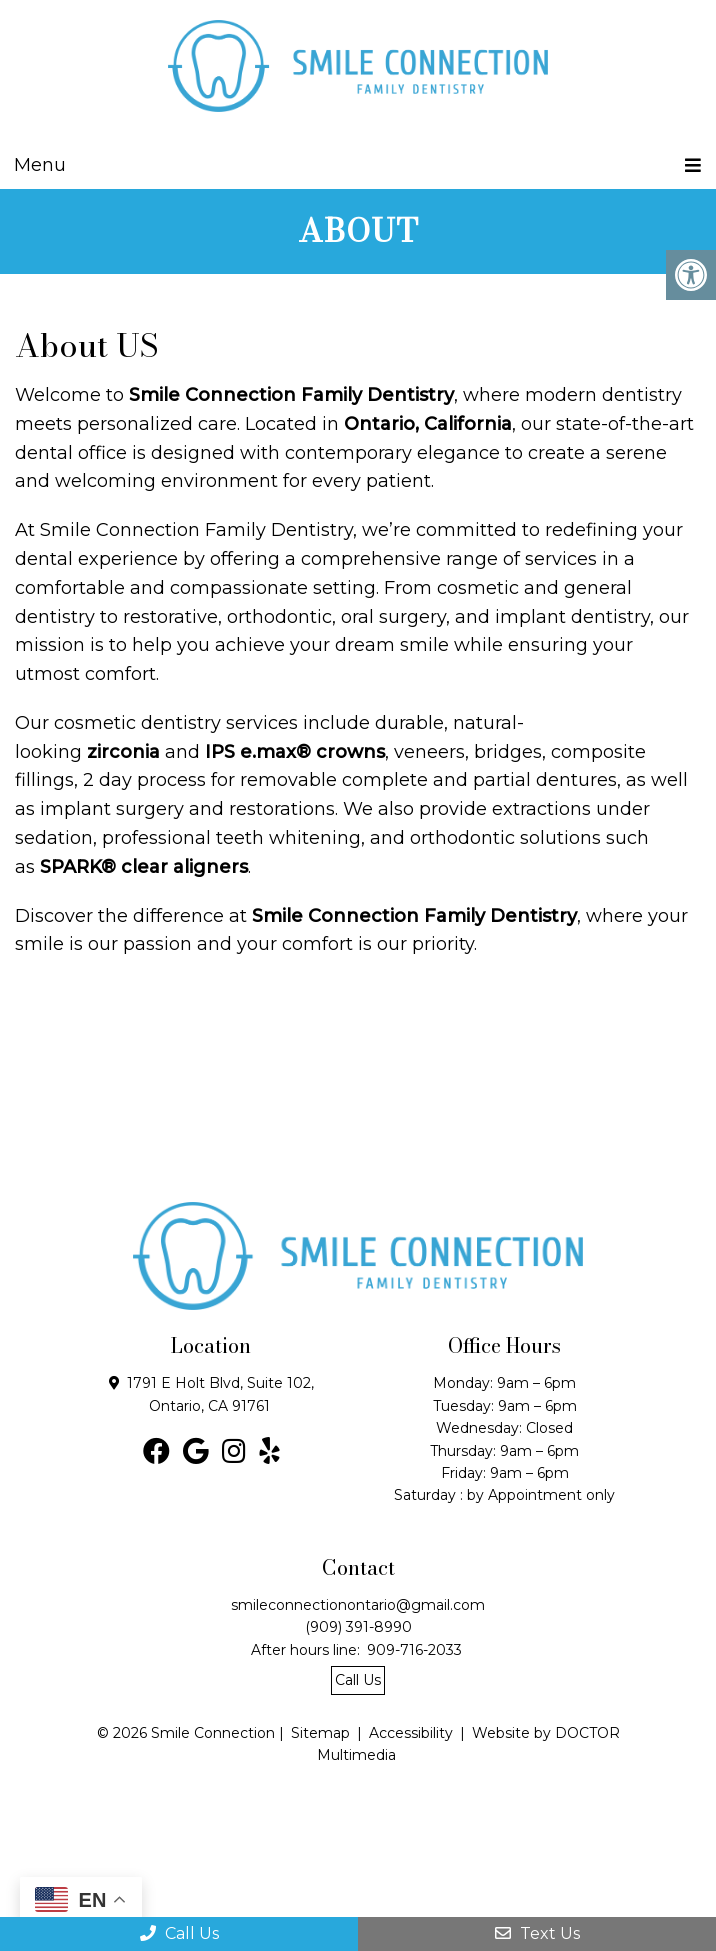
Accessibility (411, 1733)
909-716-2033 (414, 1650)
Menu (40, 165)
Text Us (537, 1933)
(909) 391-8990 (358, 1627)
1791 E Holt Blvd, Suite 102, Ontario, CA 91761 (220, 1394)
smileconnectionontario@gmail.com (358, 1605)
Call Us (179, 1933)
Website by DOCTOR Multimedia (468, 1744)
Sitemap (320, 1733)
